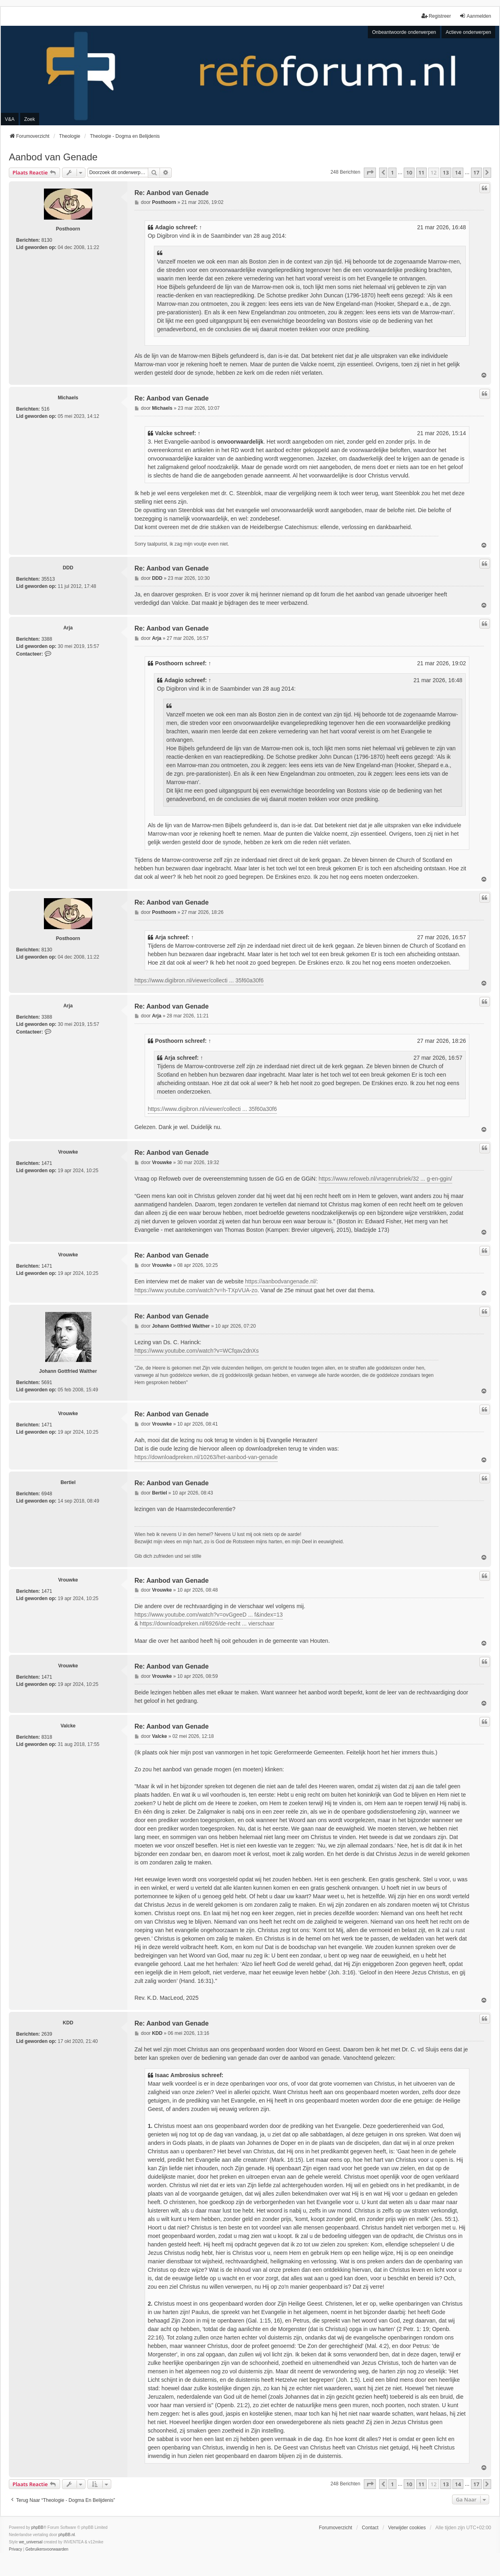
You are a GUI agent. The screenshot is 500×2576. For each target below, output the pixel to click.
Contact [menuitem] (370, 2527)
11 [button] (422, 172)
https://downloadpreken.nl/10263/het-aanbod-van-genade (206, 1457)
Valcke (164, 433)
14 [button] (458, 172)
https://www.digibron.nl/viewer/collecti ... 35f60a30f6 (199, 980)
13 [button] (446, 172)
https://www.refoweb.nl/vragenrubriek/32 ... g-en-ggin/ (385, 1178)
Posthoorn (68, 229)
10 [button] (409, 172)
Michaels (68, 398)
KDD (68, 2023)
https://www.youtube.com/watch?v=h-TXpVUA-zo (196, 1290)
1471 (46, 1163)
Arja (68, 628)
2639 (46, 2034)
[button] (370, 172)
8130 (46, 240)
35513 (48, 579)
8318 (46, 1737)
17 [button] (476, 172)
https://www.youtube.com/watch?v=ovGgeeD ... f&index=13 (209, 1614)
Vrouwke (68, 1152)
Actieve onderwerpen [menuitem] (468, 32)
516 (45, 409)
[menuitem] (15, 2549)
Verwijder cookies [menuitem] (406, 2527)
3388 (46, 639)
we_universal (30, 2542)
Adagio (164, 227)
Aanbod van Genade (53, 157)
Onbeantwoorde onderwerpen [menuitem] (404, 32)
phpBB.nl (66, 2534)
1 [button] (392, 172)
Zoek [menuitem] (29, 119)
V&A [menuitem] (10, 119)
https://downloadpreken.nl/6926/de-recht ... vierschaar (207, 1623)
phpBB (37, 2527)
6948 (46, 1494)
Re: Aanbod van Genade (172, 192)
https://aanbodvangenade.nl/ (280, 1281)
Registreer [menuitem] (436, 16)
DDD (68, 568)
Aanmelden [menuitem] (475, 16)
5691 (46, 1382)
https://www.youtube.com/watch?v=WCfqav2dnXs (197, 1350)
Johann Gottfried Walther (68, 1371)
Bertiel (67, 1482)
